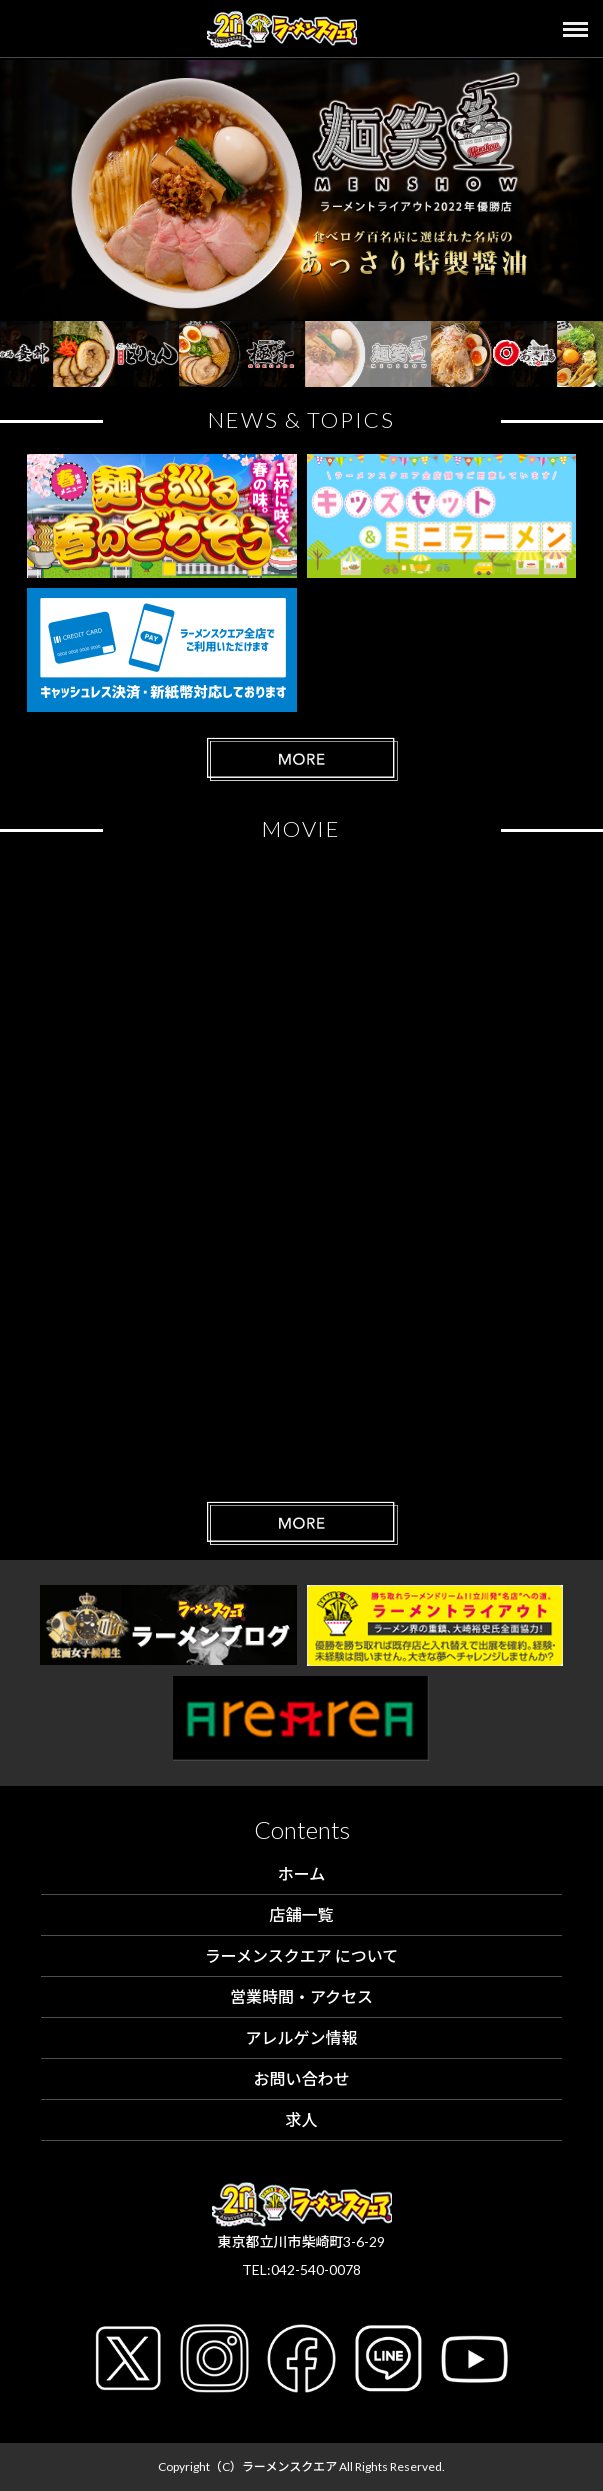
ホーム (302, 1873)
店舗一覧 (301, 1914)
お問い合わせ (301, 2078)
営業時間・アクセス (301, 1996)
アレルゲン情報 (301, 2037)
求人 (301, 2119)
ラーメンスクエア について (302, 1955)
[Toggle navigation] (583, 29)
